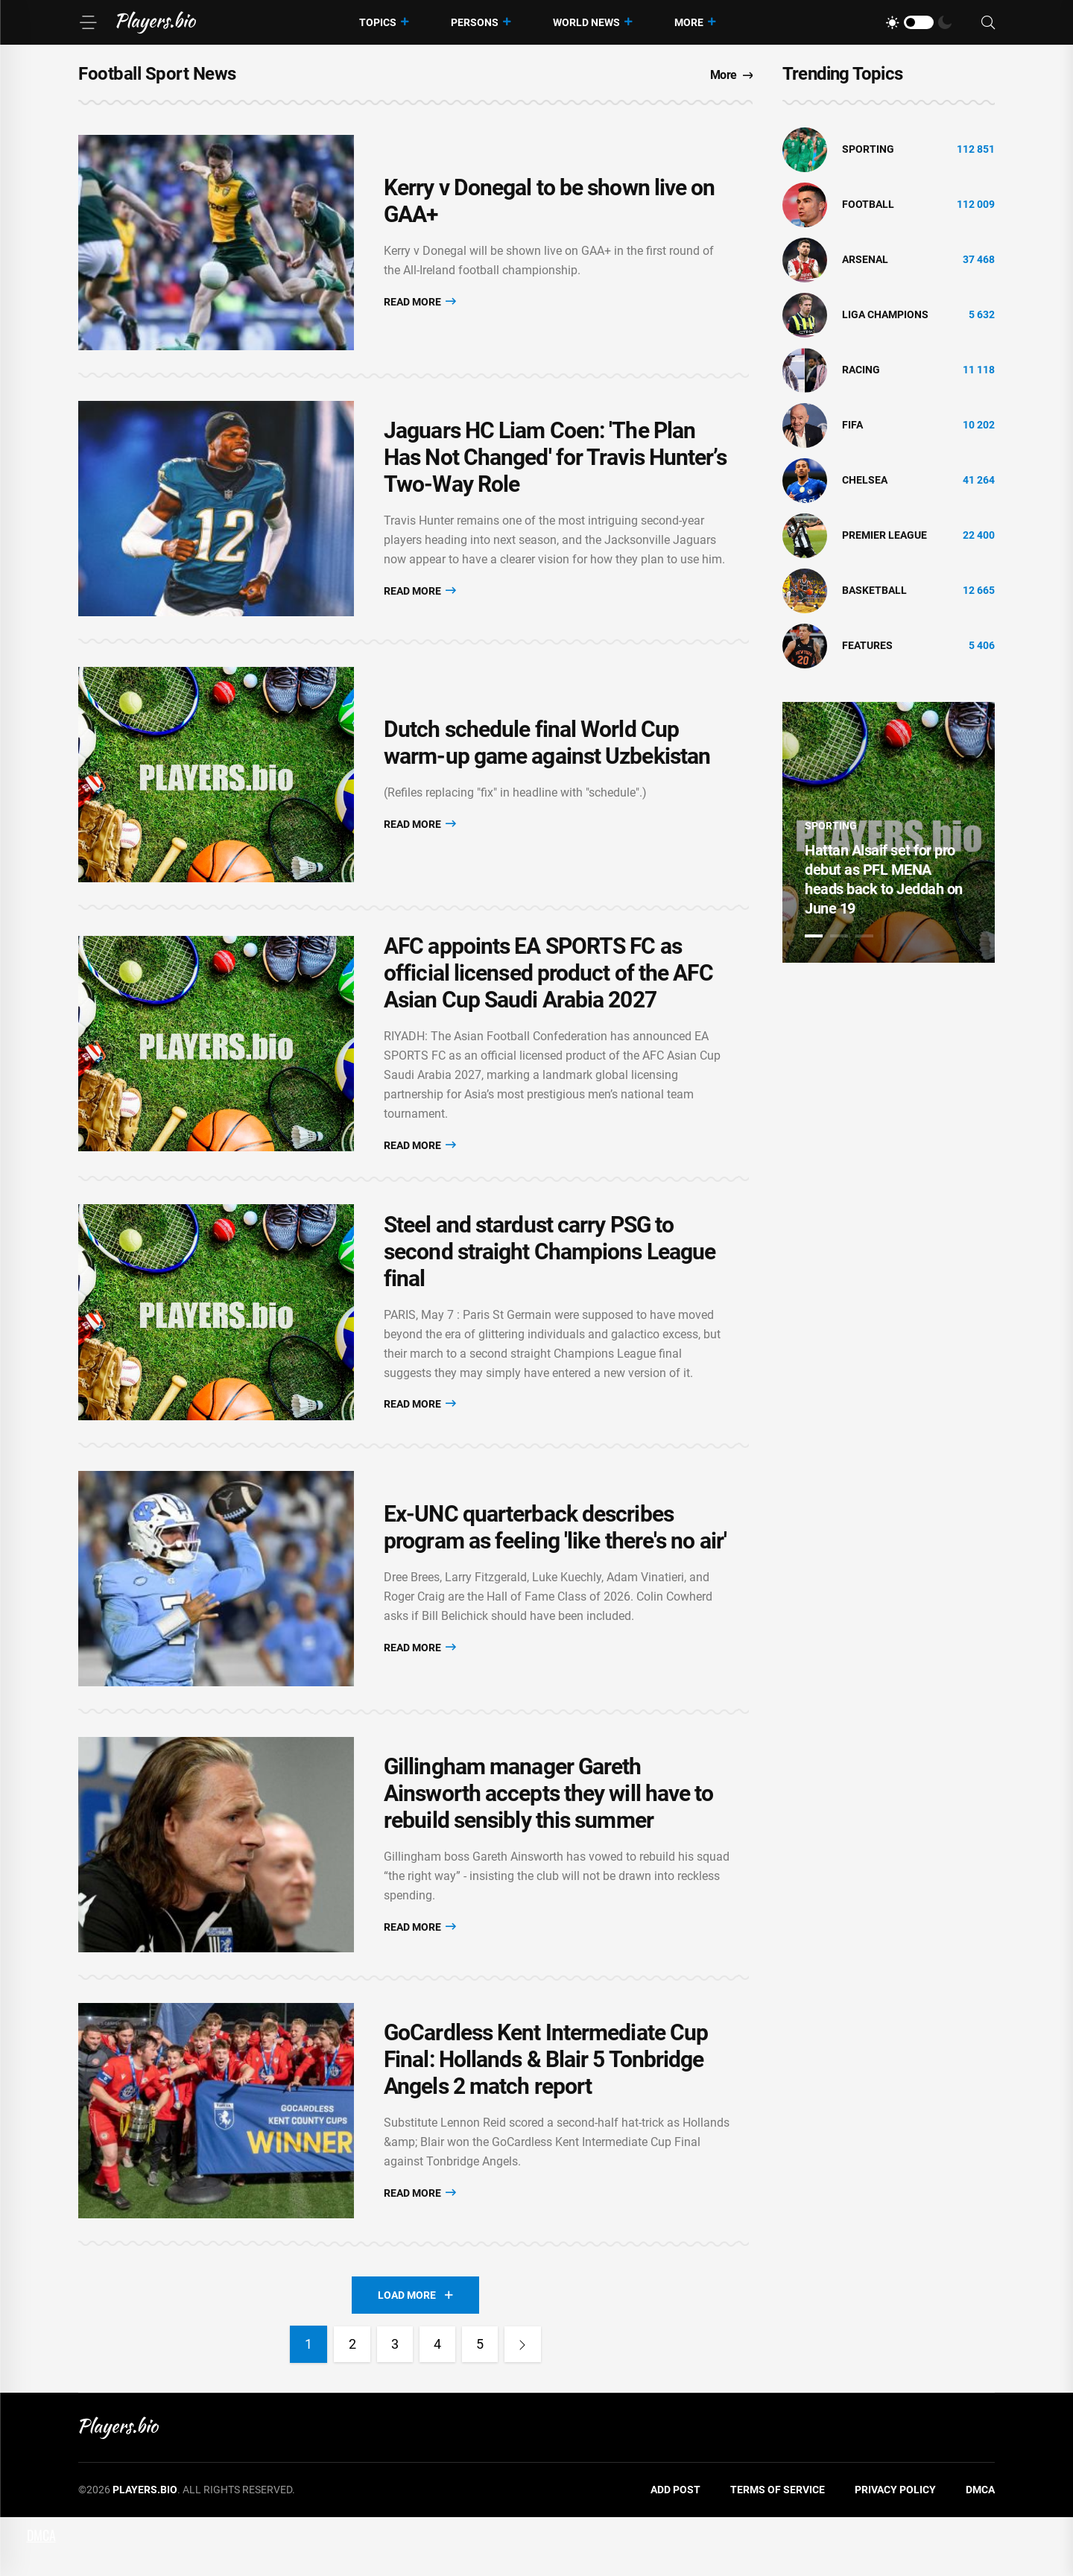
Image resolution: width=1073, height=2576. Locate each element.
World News (586, 22)
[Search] (988, 23)
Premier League (884, 535)
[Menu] (88, 22)
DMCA (980, 2549)
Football (868, 204)
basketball (874, 590)
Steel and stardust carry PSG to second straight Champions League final (549, 1283)
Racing (861, 370)
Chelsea (864, 480)
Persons (474, 22)
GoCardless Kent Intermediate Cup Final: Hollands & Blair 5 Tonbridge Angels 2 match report (546, 2115)
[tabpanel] (888, 832)
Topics (377, 22)
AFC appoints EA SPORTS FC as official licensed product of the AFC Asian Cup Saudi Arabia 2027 (548, 999)
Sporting (868, 149)
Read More (420, 305)
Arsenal (865, 259)
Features (867, 645)
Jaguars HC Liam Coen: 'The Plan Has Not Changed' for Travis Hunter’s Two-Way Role (555, 470)
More (688, 22)
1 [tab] (814, 935)
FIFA (852, 425)
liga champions (885, 314)
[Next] (525, 2403)
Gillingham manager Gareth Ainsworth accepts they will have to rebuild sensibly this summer (549, 1841)
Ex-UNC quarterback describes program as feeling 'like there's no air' (555, 1566)
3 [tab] (864, 935)
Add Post (675, 2549)
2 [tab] (839, 935)
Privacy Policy (895, 2549)
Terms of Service (777, 2549)
